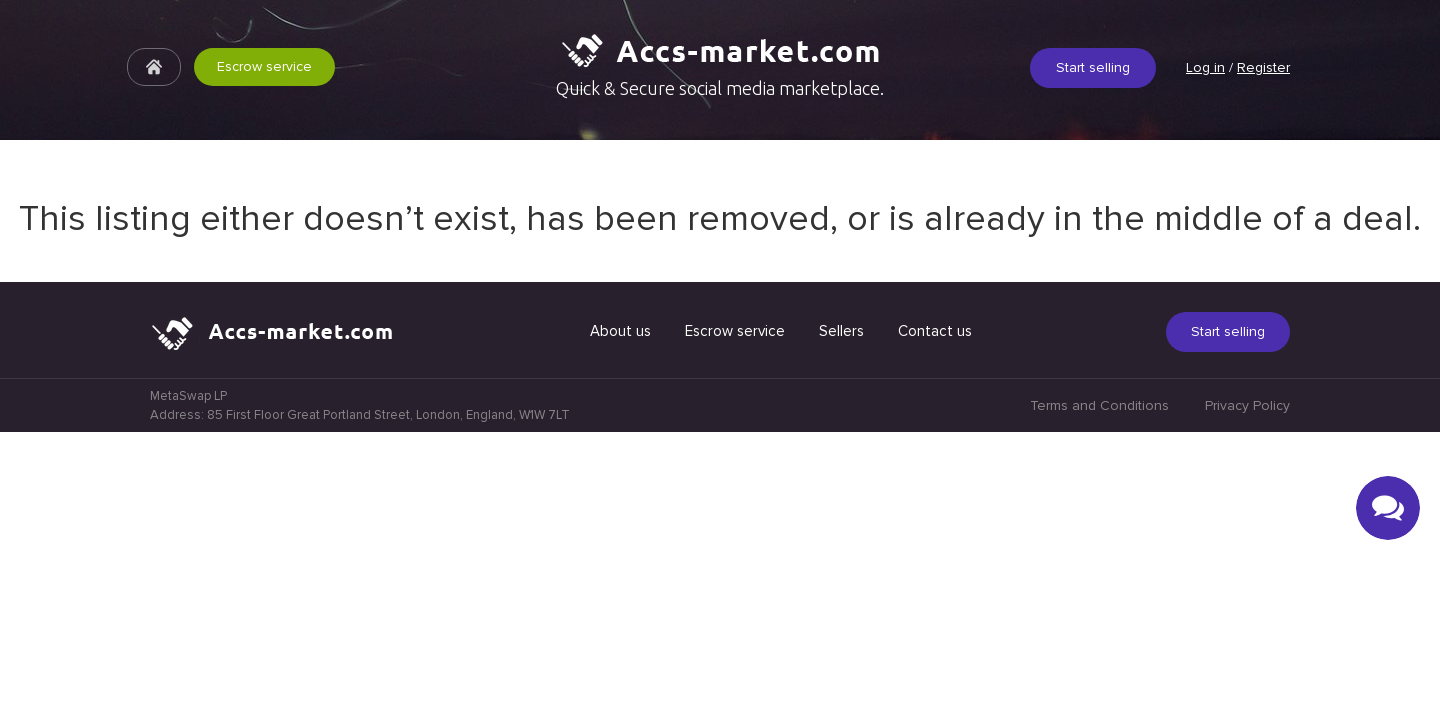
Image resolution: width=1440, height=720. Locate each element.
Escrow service (264, 66)
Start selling (1093, 67)
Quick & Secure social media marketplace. (720, 88)
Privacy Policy (1247, 693)
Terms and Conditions (1099, 693)
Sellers (841, 619)
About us (620, 619)
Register (1263, 67)
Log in (1205, 67)
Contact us (935, 619)
